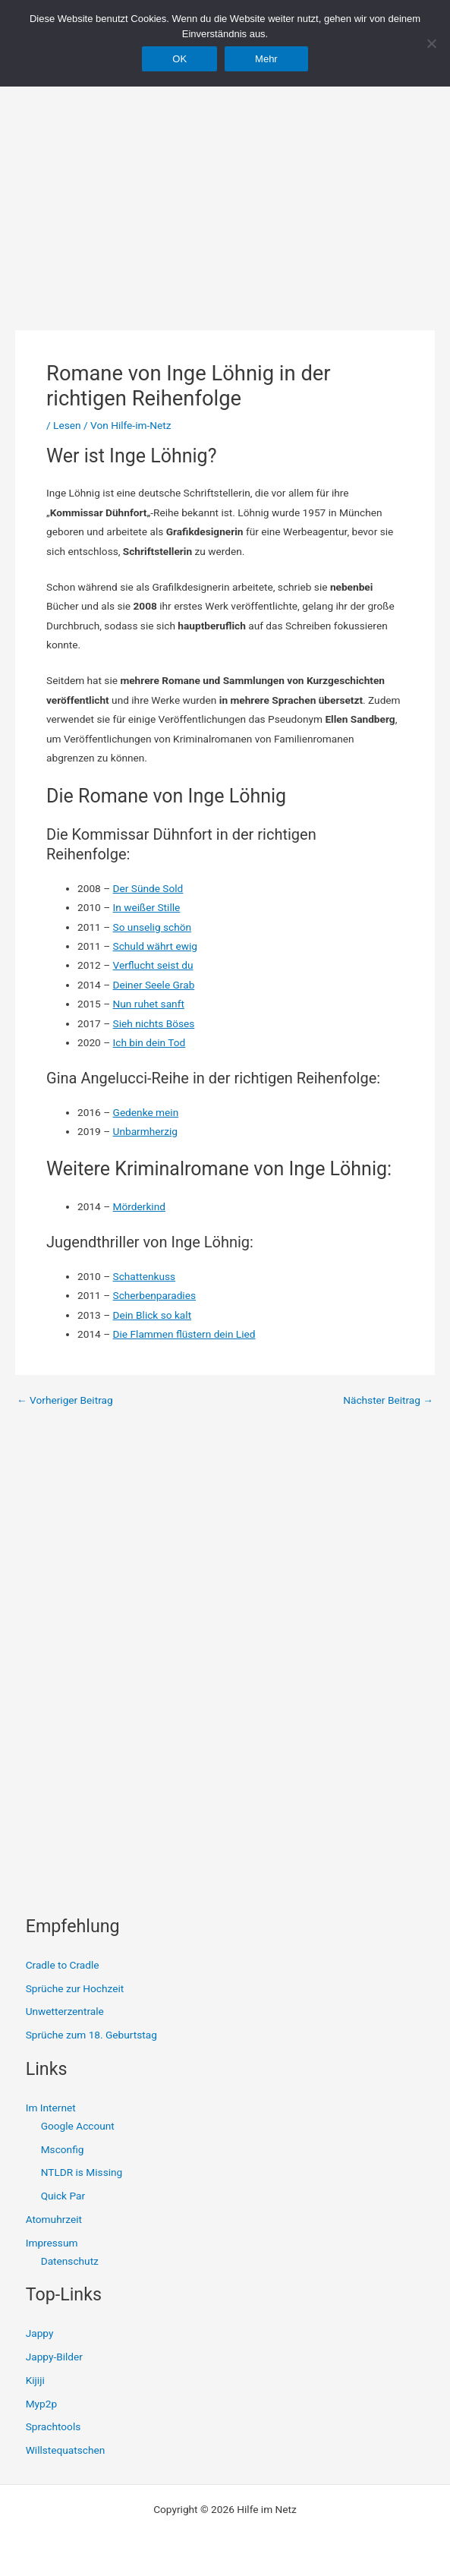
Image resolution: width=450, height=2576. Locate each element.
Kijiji (35, 2380)
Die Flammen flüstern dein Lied (184, 1334)
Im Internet (51, 2107)
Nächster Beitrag (388, 1400)
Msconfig (62, 2149)
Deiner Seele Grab (154, 985)
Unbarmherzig (145, 1131)
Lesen (66, 425)
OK (179, 59)
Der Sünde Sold (148, 888)
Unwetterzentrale (65, 2011)
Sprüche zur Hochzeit (75, 1988)
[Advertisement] (225, 174)
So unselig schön (152, 927)
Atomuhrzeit (54, 2219)
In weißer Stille (147, 907)
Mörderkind (139, 1206)
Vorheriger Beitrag (65, 1400)
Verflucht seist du (153, 965)
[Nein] (431, 43)
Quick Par (63, 2196)
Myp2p (41, 2404)
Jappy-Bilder (54, 2357)
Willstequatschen (65, 2450)
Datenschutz (70, 2261)
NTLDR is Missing (82, 2172)
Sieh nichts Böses (154, 1023)
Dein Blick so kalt (152, 1315)
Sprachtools (53, 2426)
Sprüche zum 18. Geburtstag (91, 2035)
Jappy (40, 2333)
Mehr (266, 59)
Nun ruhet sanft (148, 1004)
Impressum (52, 2243)
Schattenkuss (144, 1276)
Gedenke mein (146, 1112)
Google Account (78, 2126)
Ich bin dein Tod (149, 1042)
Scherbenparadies (154, 1295)
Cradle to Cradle (62, 1965)
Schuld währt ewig (155, 946)
